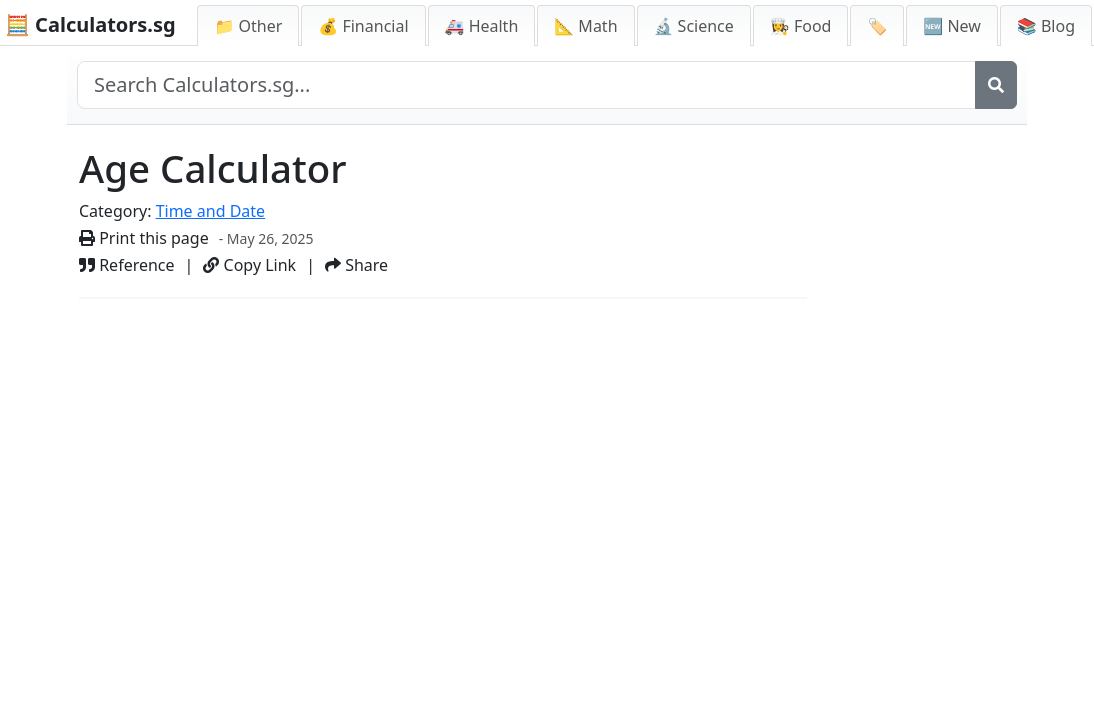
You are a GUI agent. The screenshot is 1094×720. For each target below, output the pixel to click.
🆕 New (952, 26)
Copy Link (249, 265)
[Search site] (526, 85)
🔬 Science (694, 26)
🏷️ (877, 26)
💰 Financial (363, 26)
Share (356, 265)
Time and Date (211, 211)
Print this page (144, 238)
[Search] (996, 85)
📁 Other (248, 26)
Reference (127, 265)
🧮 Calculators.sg (90, 24)
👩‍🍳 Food (801, 26)
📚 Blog (1046, 26)
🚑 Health (482, 26)
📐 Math (585, 26)
